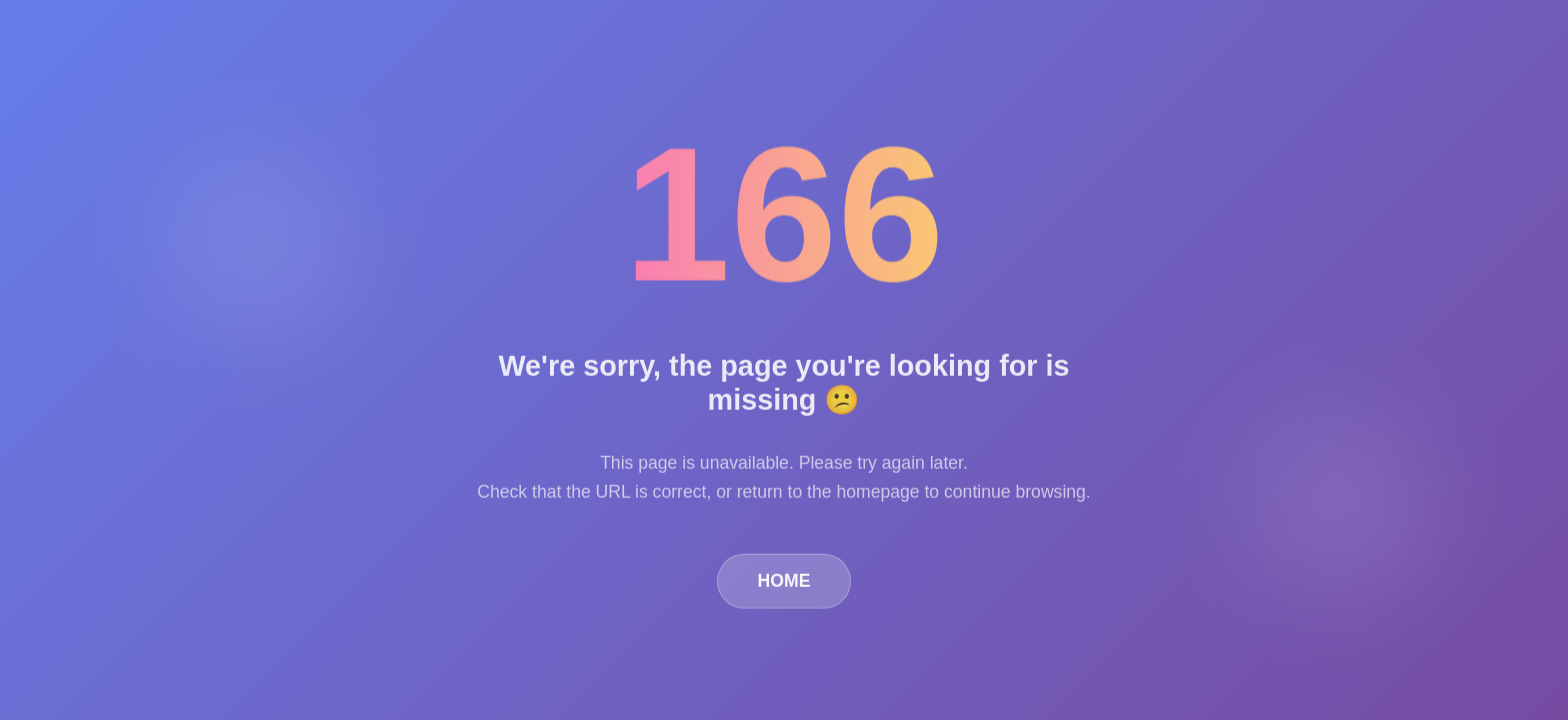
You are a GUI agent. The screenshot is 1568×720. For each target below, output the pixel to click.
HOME (784, 582)
